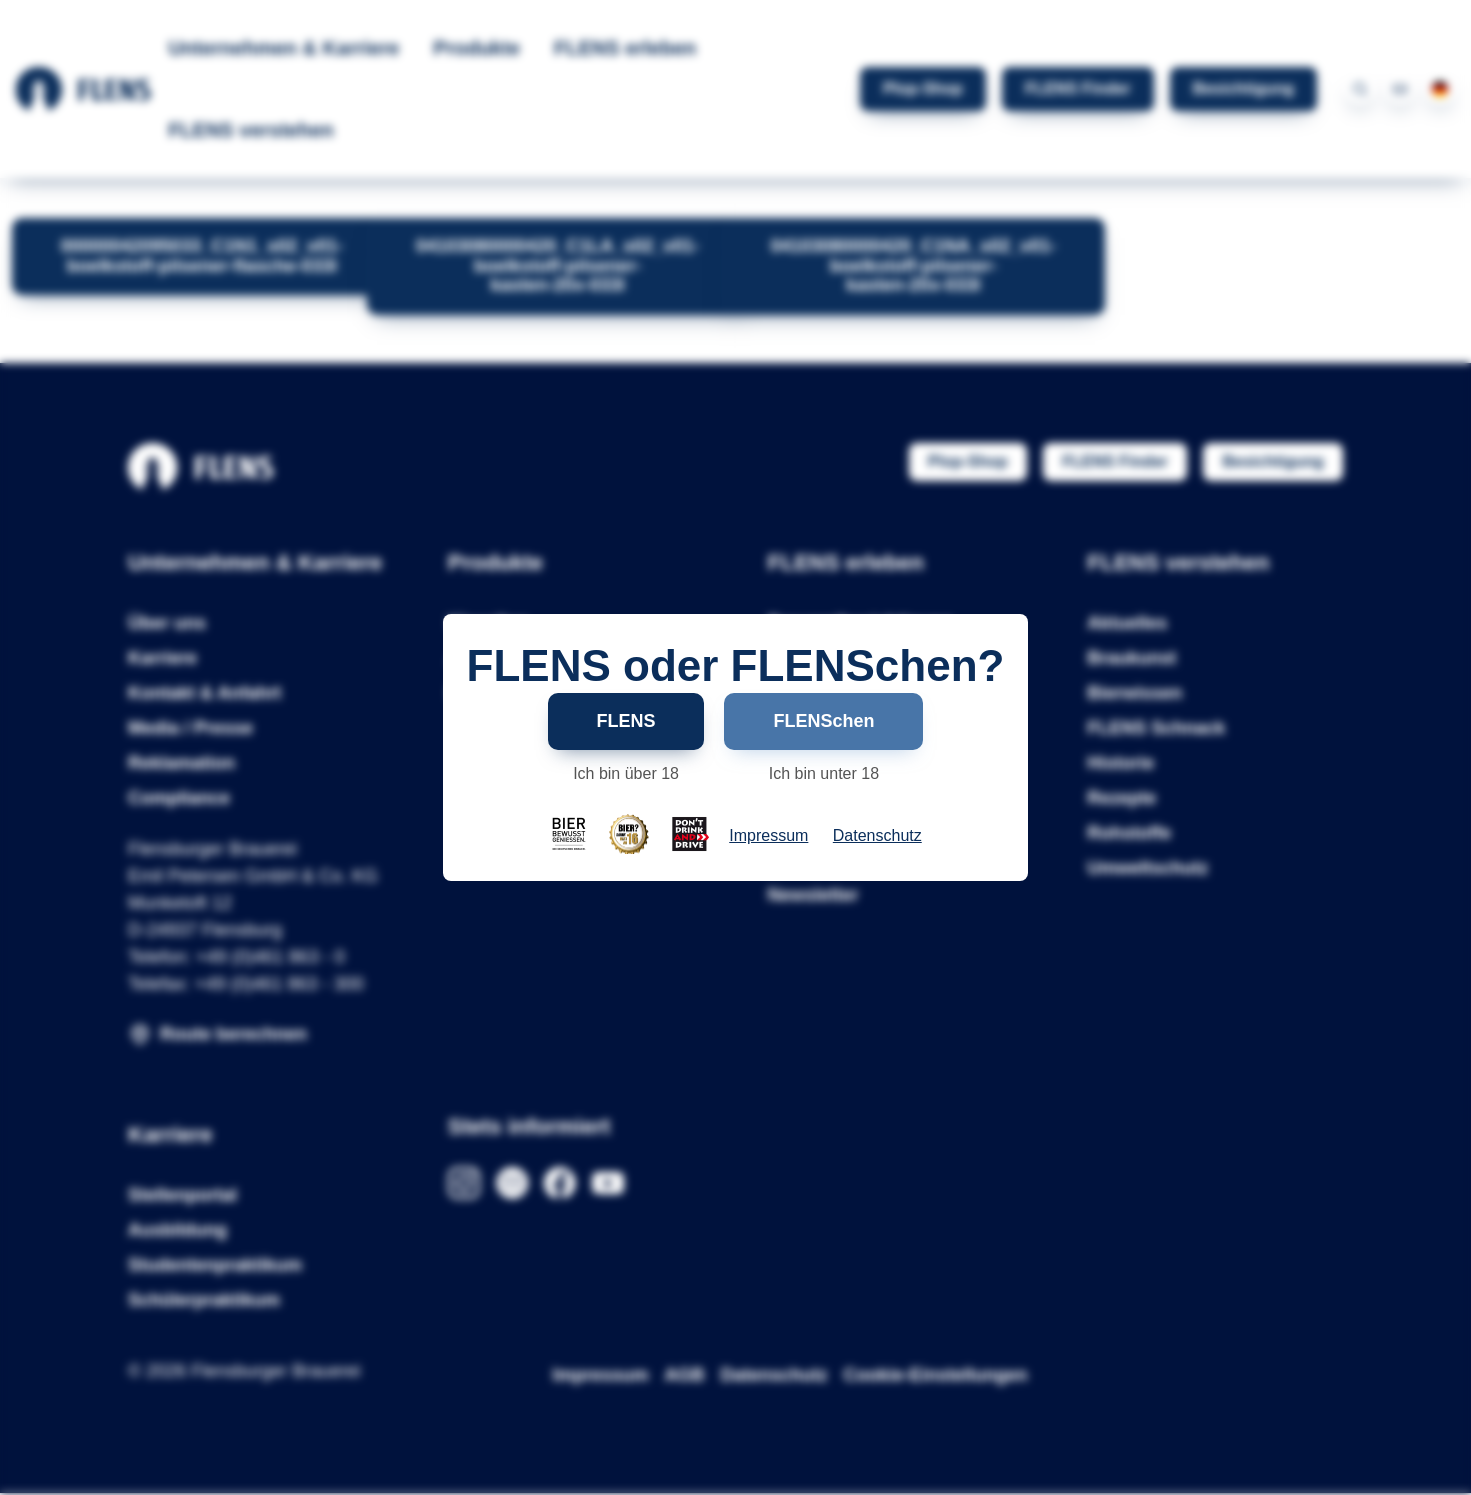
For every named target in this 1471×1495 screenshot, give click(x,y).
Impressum (768, 836)
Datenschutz (877, 836)
